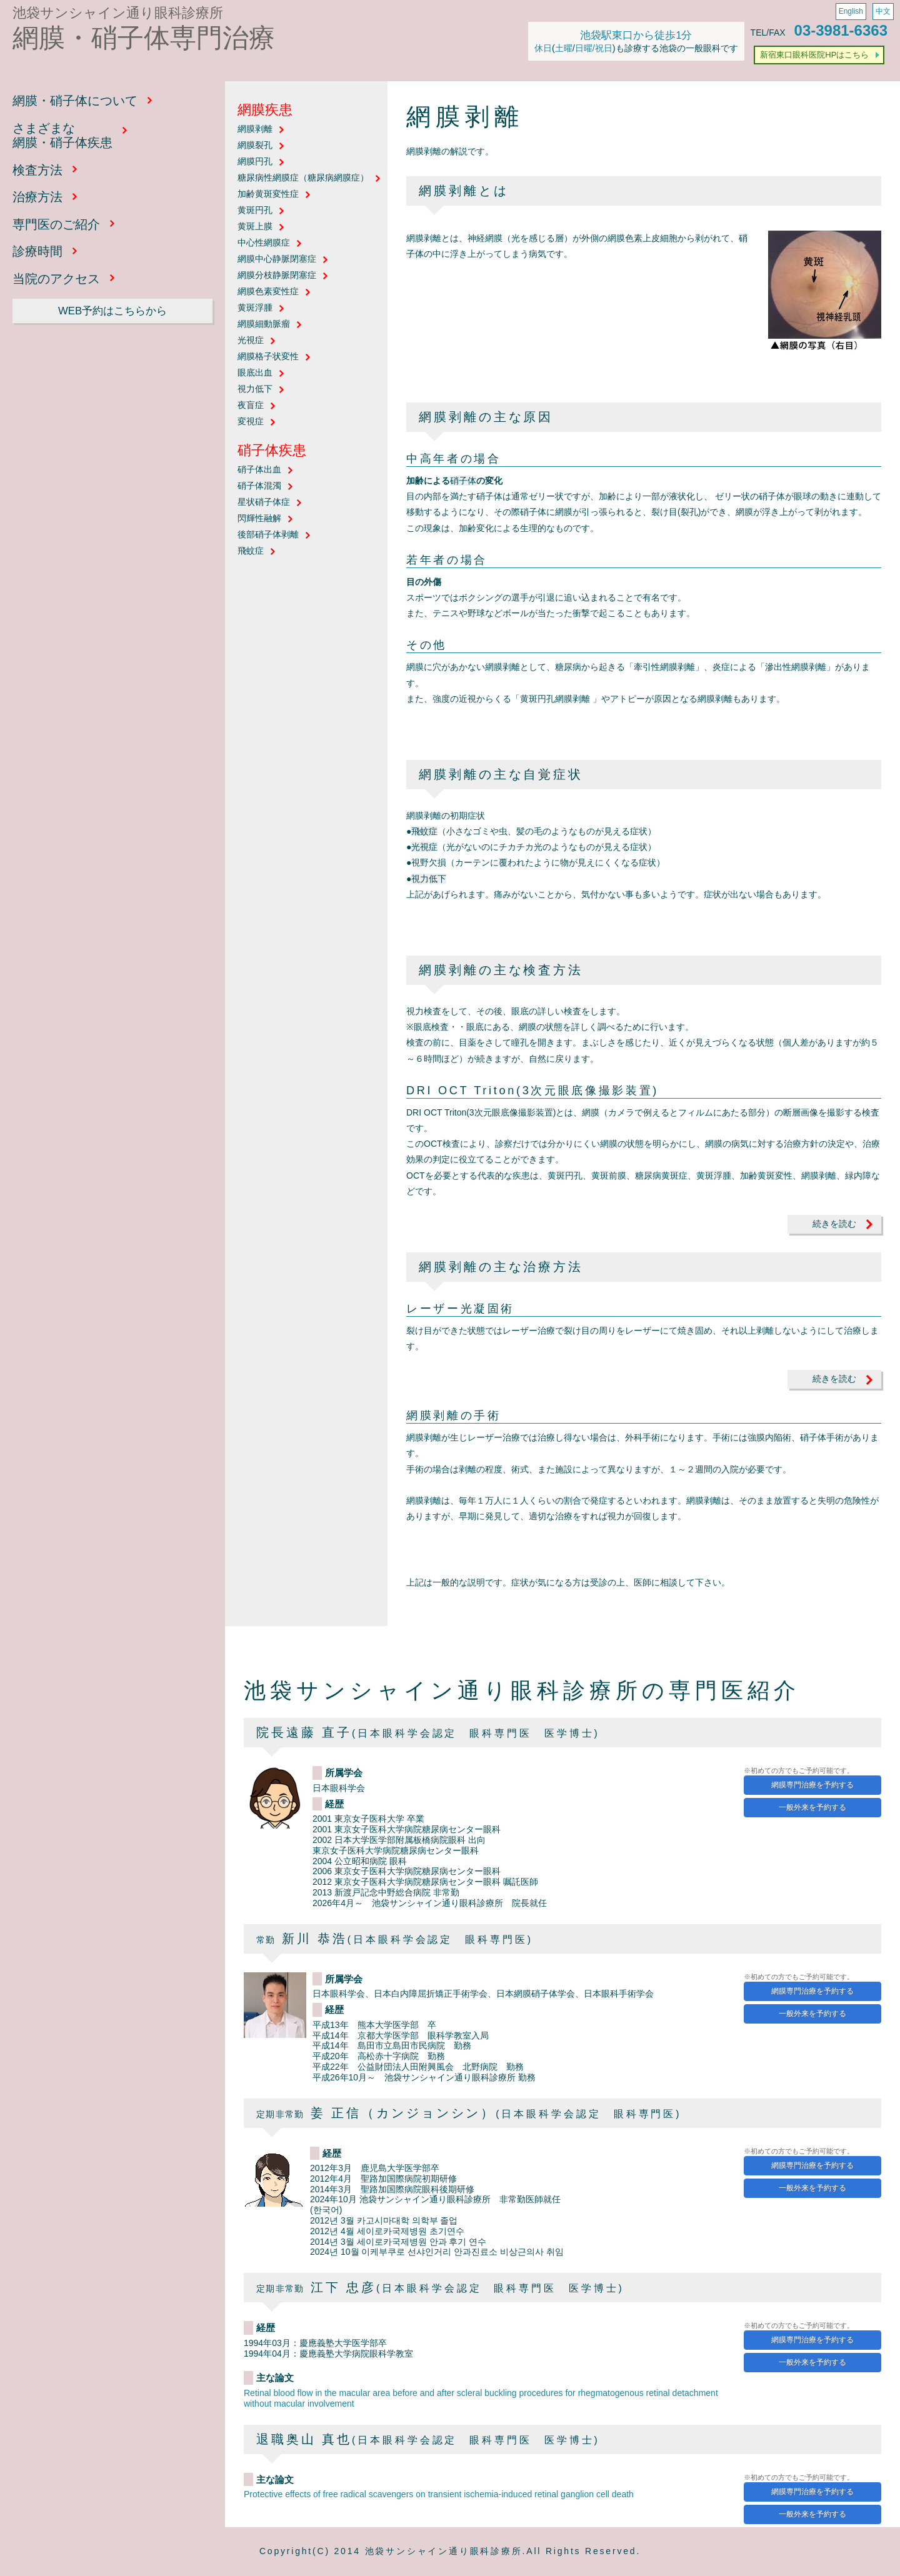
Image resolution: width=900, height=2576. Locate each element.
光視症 (251, 340)
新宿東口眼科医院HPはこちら (814, 54)
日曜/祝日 (593, 48)
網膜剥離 (255, 129)
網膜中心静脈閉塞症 (277, 259)
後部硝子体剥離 (268, 534)
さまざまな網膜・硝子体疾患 (62, 135)
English (851, 11)
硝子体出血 (259, 469)
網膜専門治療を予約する (812, 1784)
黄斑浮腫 (255, 307)
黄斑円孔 (255, 210)
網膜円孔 (255, 161)
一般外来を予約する (812, 1807)
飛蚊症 (251, 551)
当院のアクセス (56, 279)
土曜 (563, 48)
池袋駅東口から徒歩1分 (636, 35)
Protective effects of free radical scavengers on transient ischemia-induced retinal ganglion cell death (439, 2494)
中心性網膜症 (264, 242)
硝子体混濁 (259, 486)
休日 (543, 48)
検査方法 (37, 170)
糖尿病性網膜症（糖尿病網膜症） (303, 177)
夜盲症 (251, 405)
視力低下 (255, 389)
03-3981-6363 (841, 30)
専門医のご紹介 (56, 224)
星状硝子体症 (264, 502)
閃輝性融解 (259, 518)
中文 (883, 11)
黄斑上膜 (255, 226)
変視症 (251, 421)
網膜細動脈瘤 (264, 324)
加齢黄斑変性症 (268, 194)
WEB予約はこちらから (112, 311)
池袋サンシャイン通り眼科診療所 (117, 13)
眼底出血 (255, 372)
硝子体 (463, 481)
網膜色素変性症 (268, 291)
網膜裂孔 (255, 145)
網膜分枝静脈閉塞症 (277, 275)
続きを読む (834, 1224)
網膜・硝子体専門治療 (143, 37)
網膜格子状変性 (268, 356)
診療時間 (37, 251)
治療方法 (37, 197)
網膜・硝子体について (75, 100)
